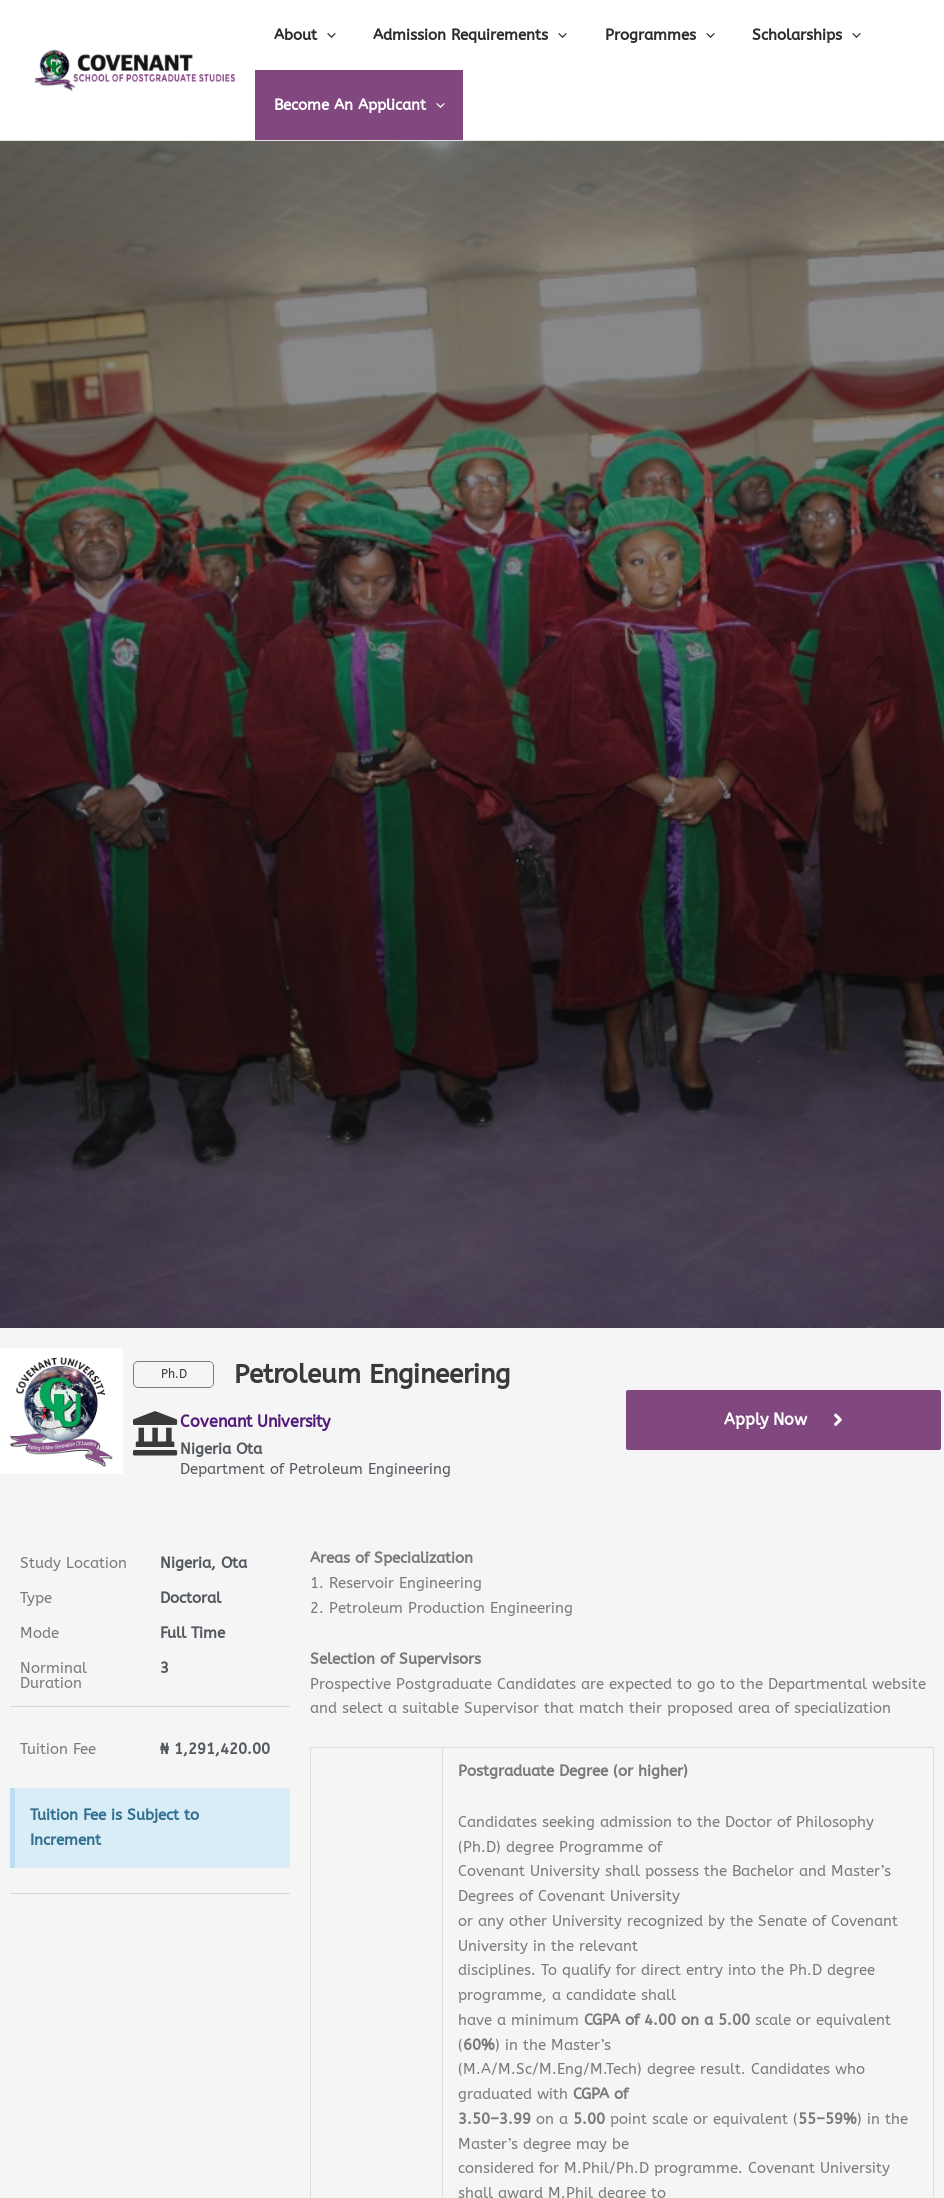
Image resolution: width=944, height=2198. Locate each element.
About (301, 35)
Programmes (641, 35)
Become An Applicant (355, 105)
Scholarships (780, 35)
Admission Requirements (459, 35)
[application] (322, 35)
